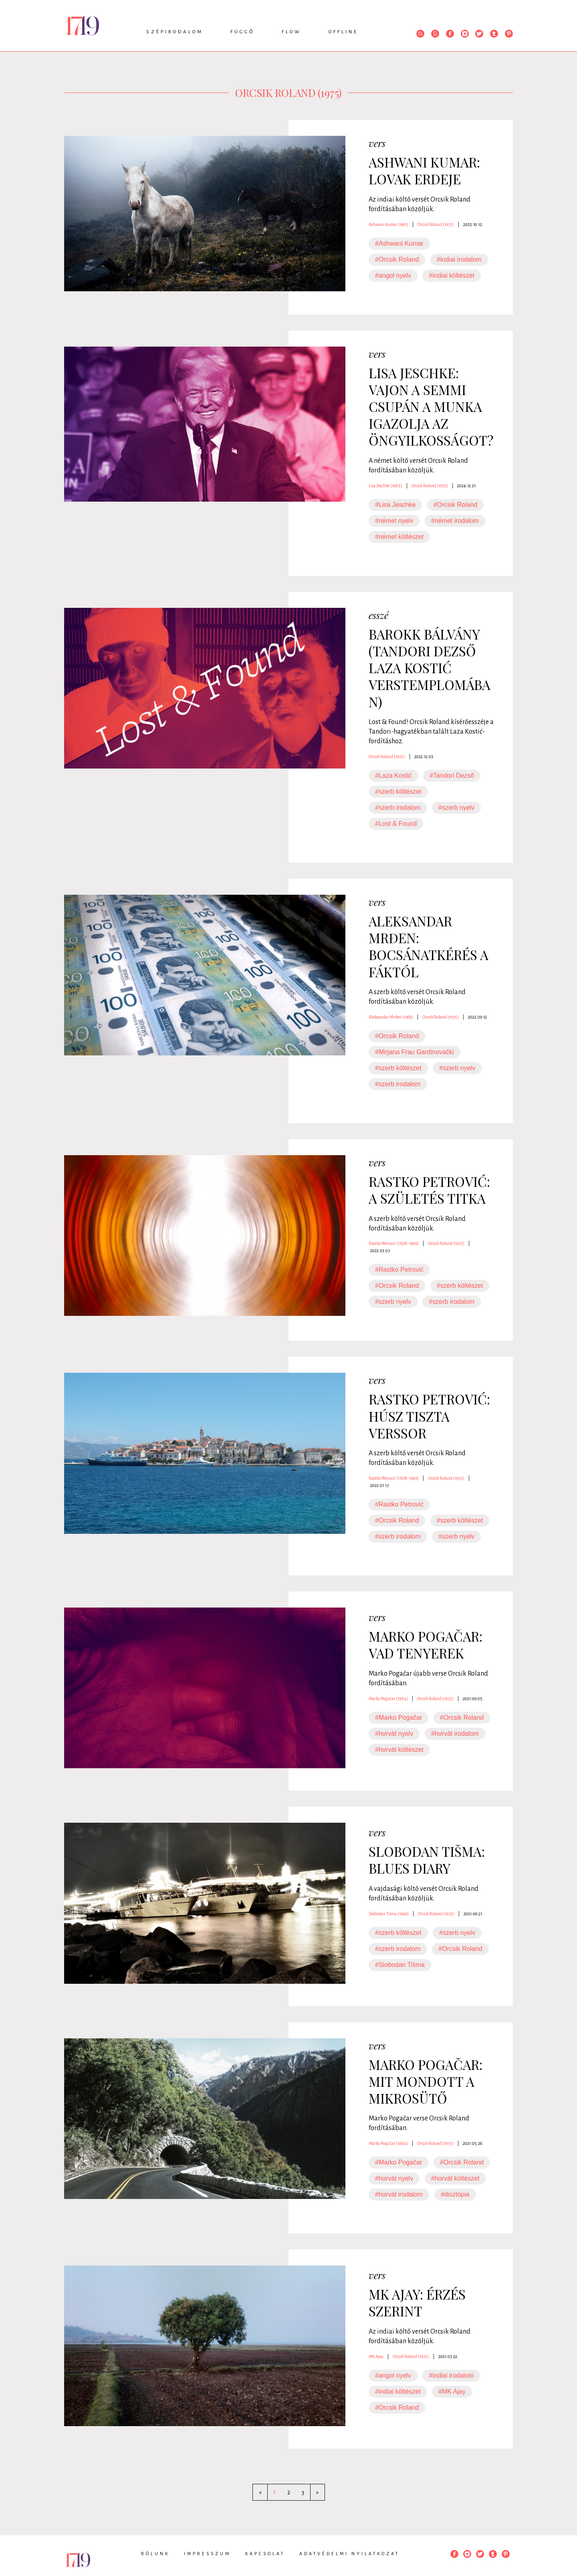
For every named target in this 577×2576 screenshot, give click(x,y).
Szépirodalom (174, 31)
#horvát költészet (399, 1749)
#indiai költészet (451, 275)
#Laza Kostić (393, 775)
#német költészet (399, 536)
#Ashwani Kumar (399, 243)
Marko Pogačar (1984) (388, 1698)
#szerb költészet (398, 791)
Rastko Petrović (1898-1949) (394, 1243)
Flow (291, 31)
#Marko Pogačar (398, 1717)
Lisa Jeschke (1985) (385, 485)
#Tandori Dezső (452, 775)
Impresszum (207, 2553)
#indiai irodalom (459, 259)
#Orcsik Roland (397, 259)
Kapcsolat (265, 2553)
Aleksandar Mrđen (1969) (391, 1017)
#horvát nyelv (394, 1733)
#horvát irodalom (455, 1733)
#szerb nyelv (456, 807)
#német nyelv (394, 520)
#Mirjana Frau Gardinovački (414, 1052)
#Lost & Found (396, 823)
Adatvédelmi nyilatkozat (349, 2553)
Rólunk (155, 2553)
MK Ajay (376, 2356)
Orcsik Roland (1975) (436, 224)
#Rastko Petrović (399, 1269)
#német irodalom (455, 520)
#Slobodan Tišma (400, 1964)
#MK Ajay (452, 2391)
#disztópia (455, 2194)
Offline (343, 31)
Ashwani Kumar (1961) (388, 224)
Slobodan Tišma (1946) (389, 1913)
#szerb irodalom (398, 807)
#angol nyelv (393, 275)
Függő (242, 31)
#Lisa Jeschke (395, 504)
